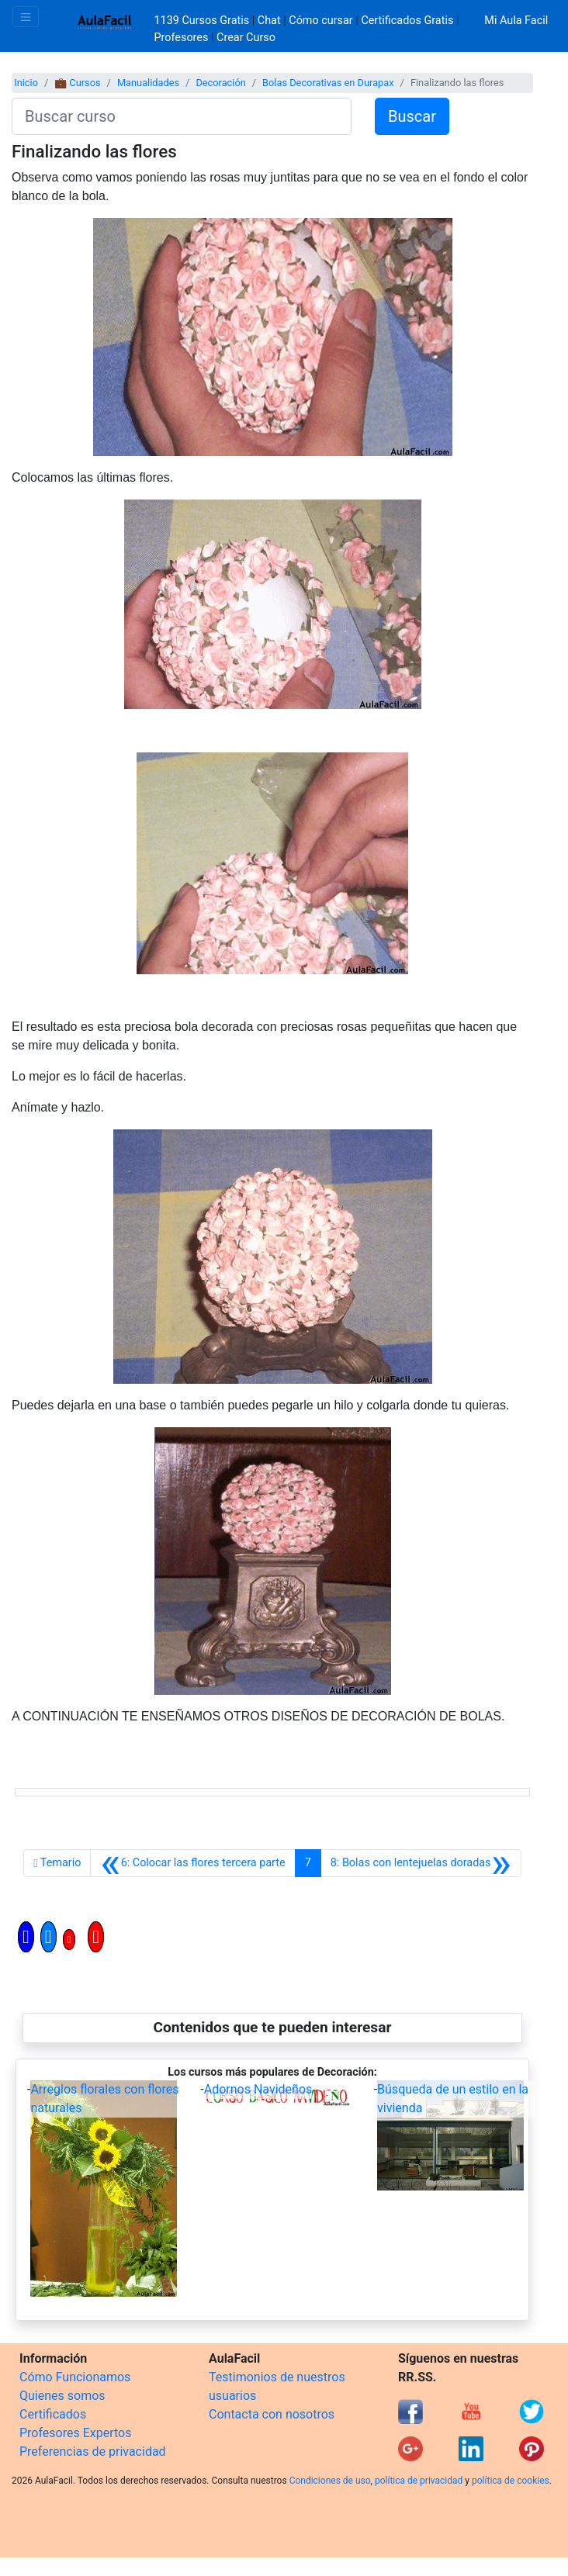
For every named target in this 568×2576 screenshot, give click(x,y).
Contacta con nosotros (271, 2414)
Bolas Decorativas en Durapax (328, 82)
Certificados (52, 2414)
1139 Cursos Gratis (203, 20)
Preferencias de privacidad (92, 2451)
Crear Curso (245, 37)
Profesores (181, 37)
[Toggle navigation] (25, 16)
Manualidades (148, 82)
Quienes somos (62, 2395)
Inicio (26, 82)
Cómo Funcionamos (74, 2377)
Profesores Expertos (75, 2433)
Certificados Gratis (407, 20)
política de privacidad (418, 2480)
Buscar (412, 116)
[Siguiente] (420, 1863)
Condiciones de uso (330, 2480)
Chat (269, 20)
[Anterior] (192, 1863)
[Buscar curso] (182, 116)
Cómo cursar (320, 20)
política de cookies (510, 2480)
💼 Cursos (77, 82)
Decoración (220, 82)
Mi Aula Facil (516, 20)
